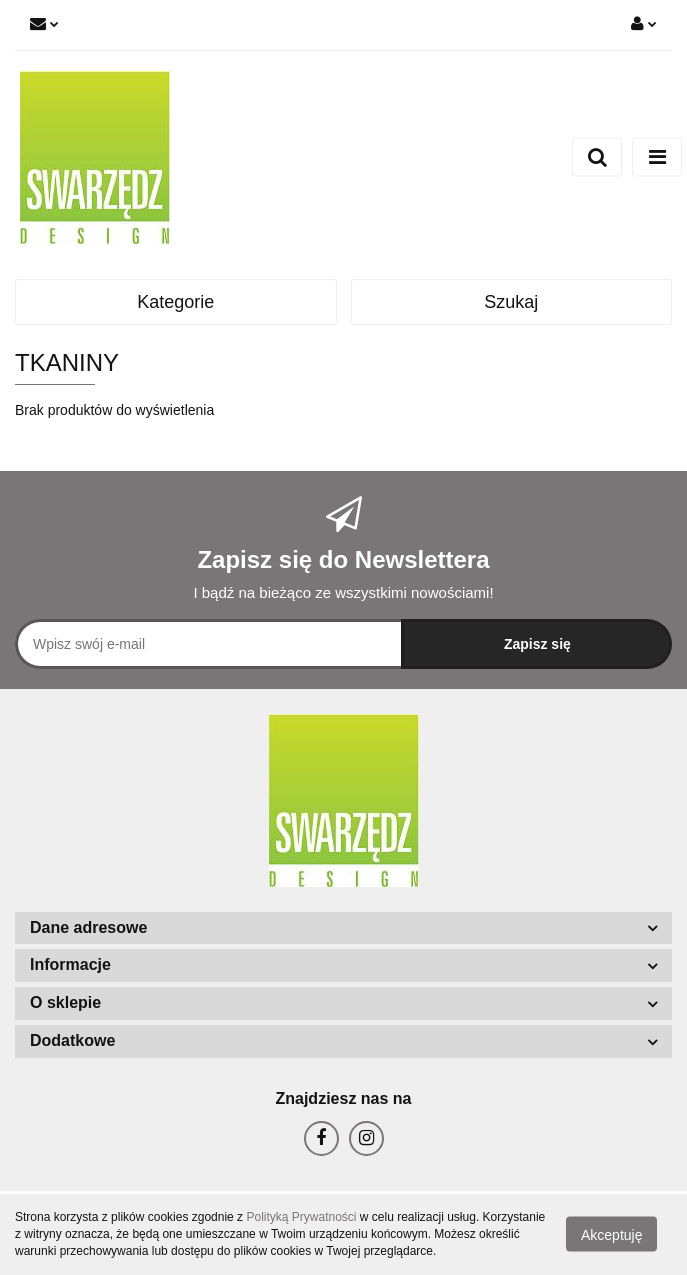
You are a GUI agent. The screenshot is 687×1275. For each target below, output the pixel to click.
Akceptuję (611, 1235)
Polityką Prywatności (301, 1217)
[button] (343, 928)
